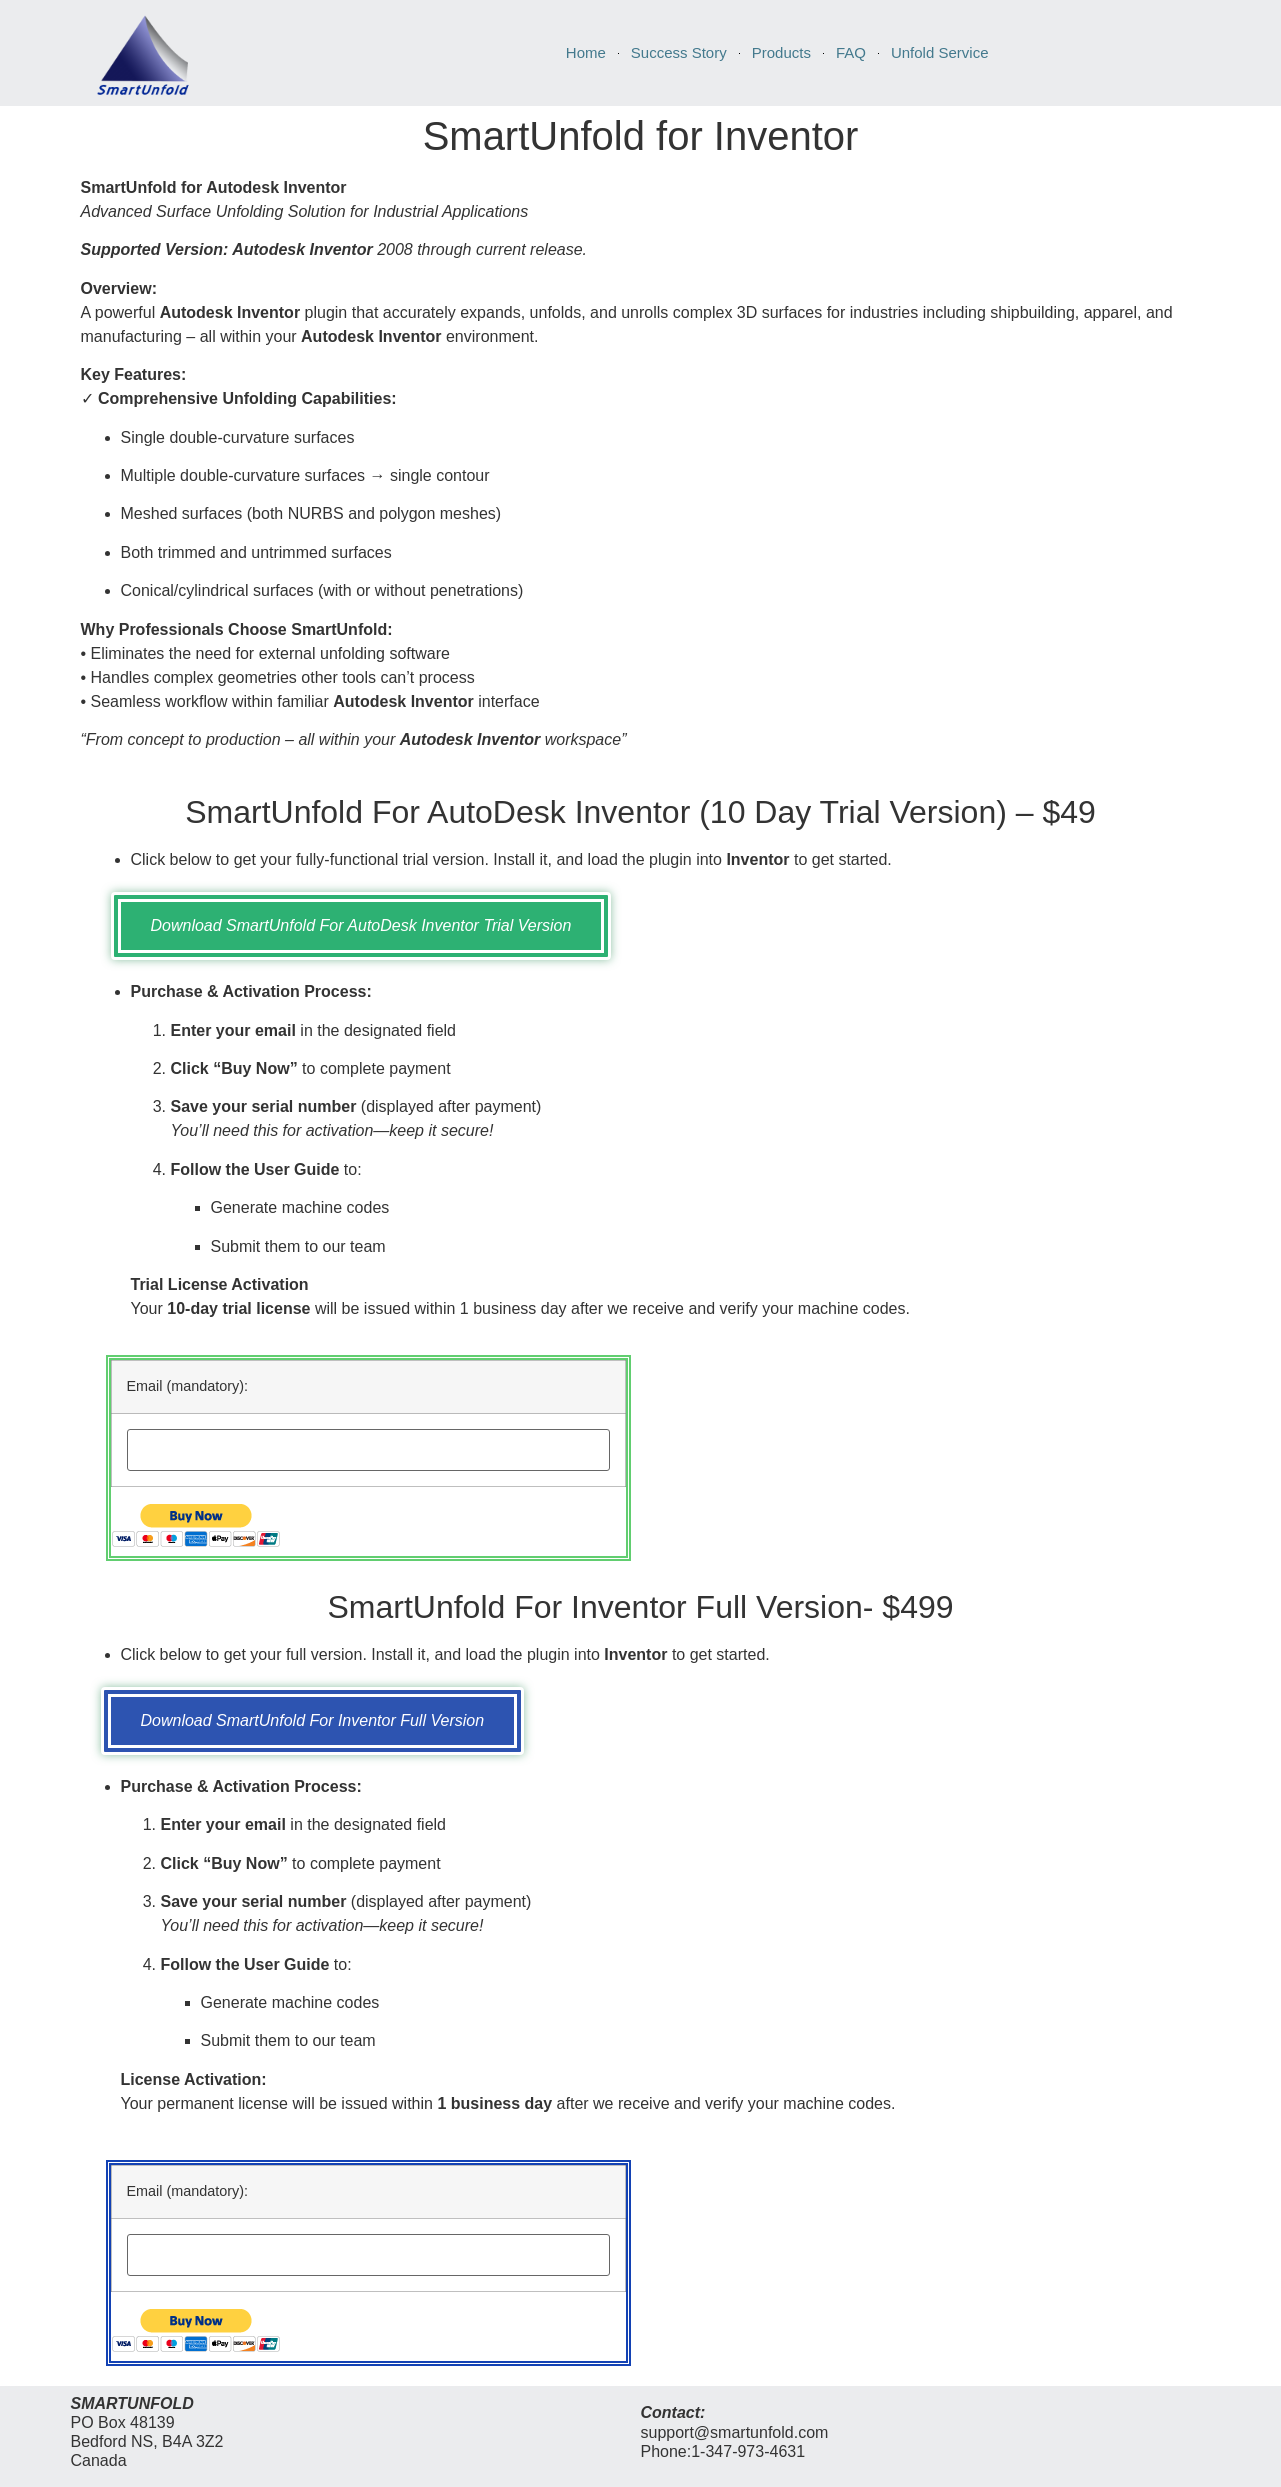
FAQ (851, 52)
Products (781, 52)
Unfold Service (940, 52)
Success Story (679, 52)
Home (586, 52)
